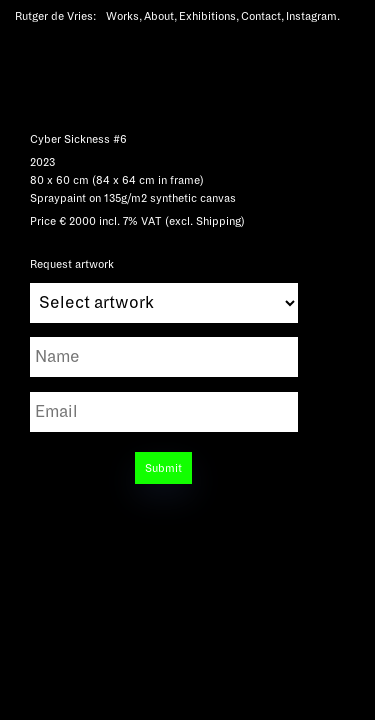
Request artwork (164, 280)
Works (122, 16)
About (159, 16)
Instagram (311, 16)
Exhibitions (207, 16)
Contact (261, 16)
